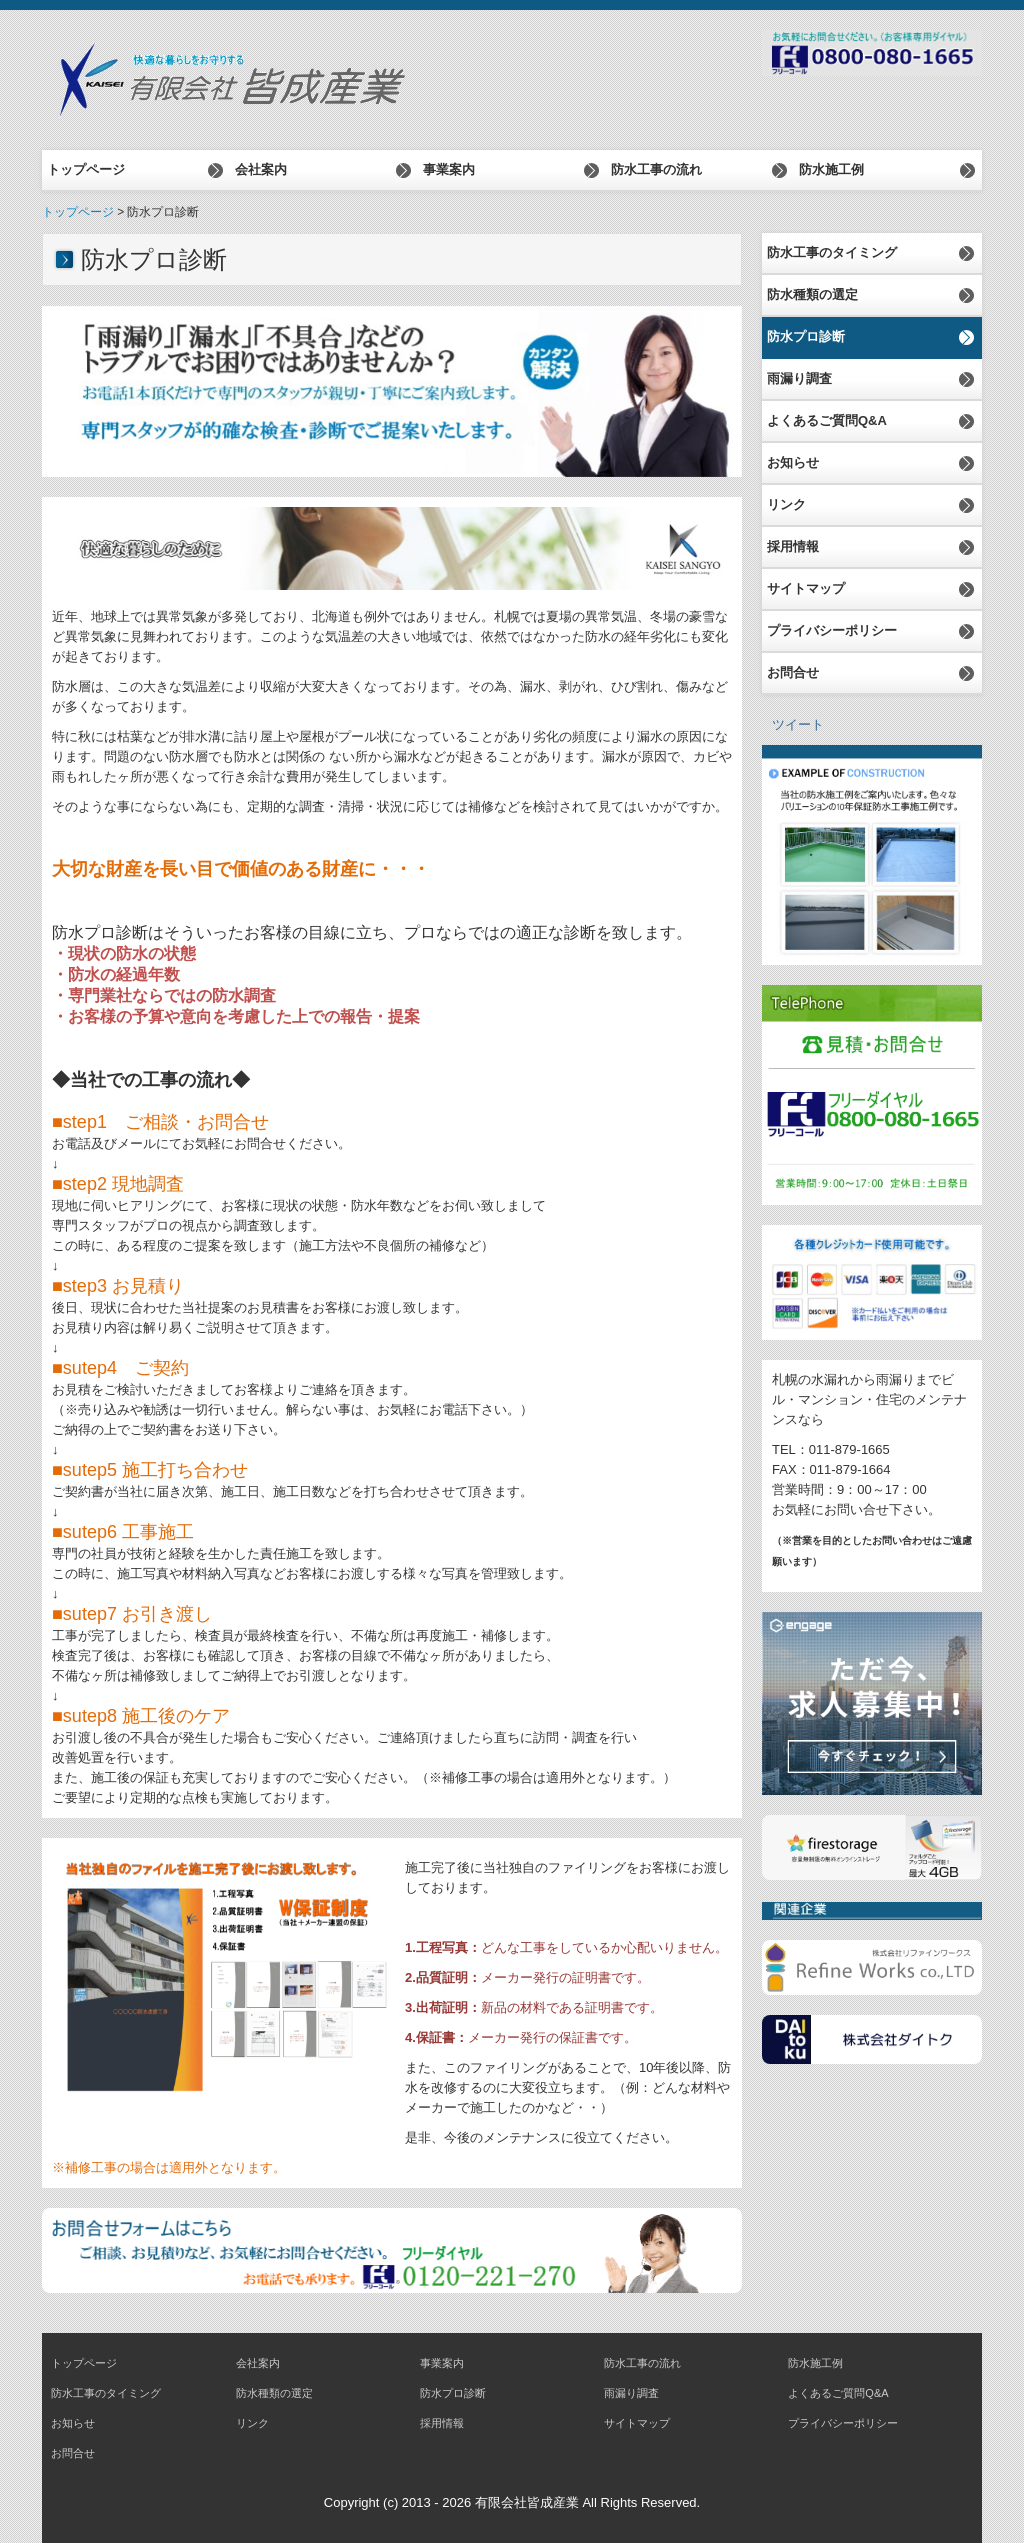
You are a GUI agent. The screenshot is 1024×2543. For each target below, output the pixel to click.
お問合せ (793, 672)
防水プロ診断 (806, 336)
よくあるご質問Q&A (827, 420)
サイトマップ (806, 588)
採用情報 (793, 546)
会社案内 (261, 169)
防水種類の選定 (812, 294)
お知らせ (793, 462)
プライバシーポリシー (832, 630)
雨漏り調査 (799, 378)
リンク (786, 504)
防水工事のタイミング (832, 252)
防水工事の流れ (656, 169)
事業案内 (449, 169)
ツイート (798, 724)
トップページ (86, 169)
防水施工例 (831, 169)
